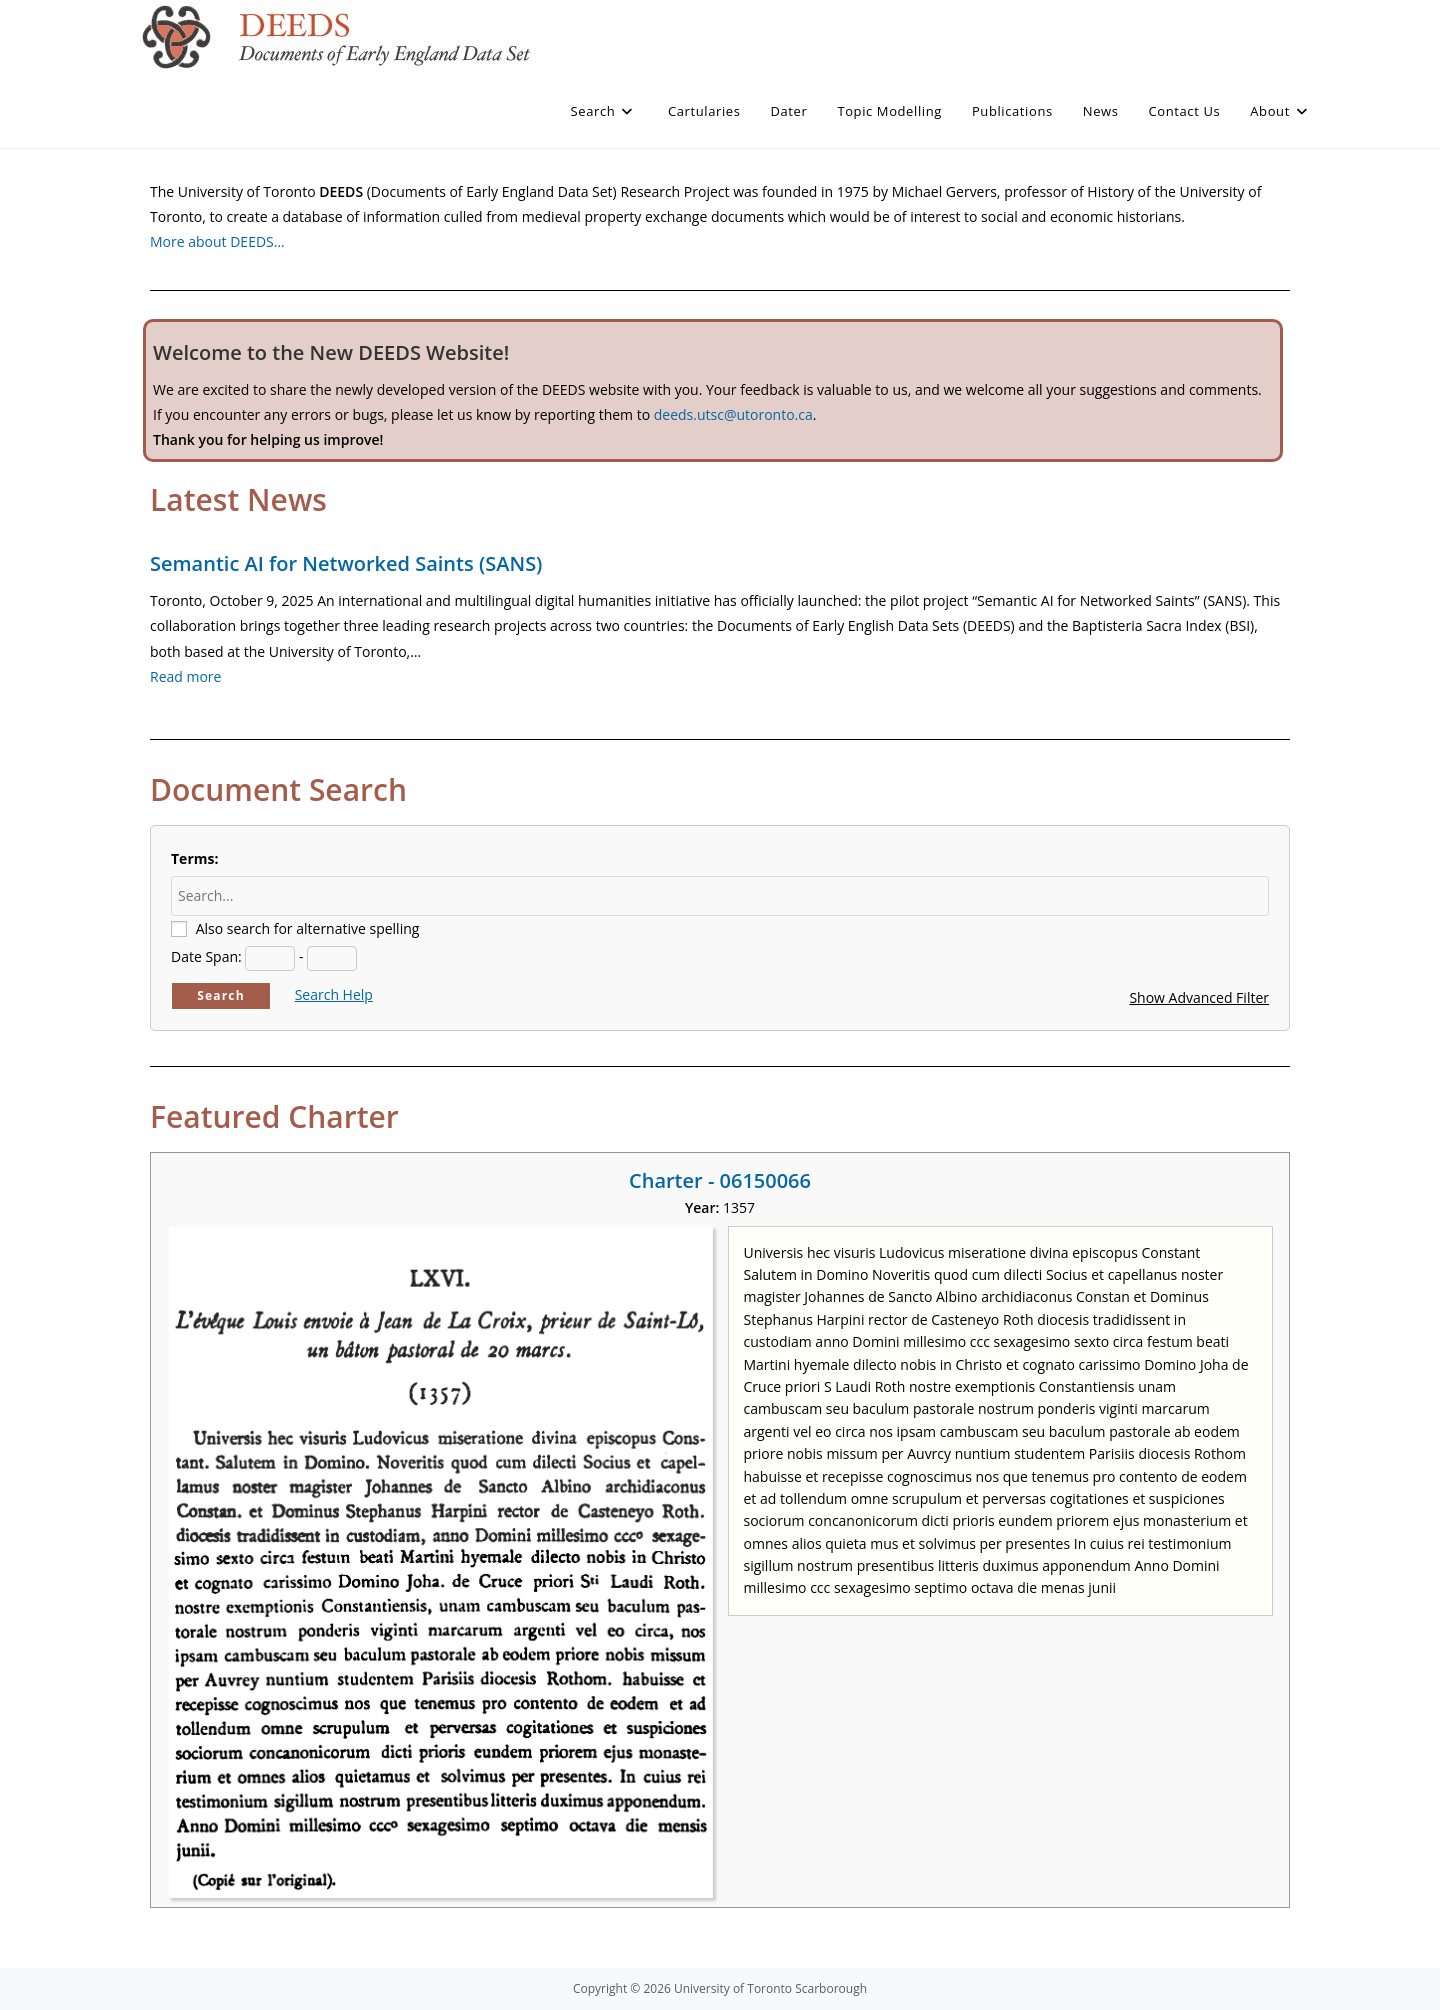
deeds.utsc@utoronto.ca (733, 414)
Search (221, 995)
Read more (185, 676)
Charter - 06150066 (720, 1180)
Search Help (334, 994)
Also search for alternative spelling (308, 928)
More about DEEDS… (217, 241)
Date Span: (206, 956)
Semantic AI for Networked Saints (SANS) (346, 563)
